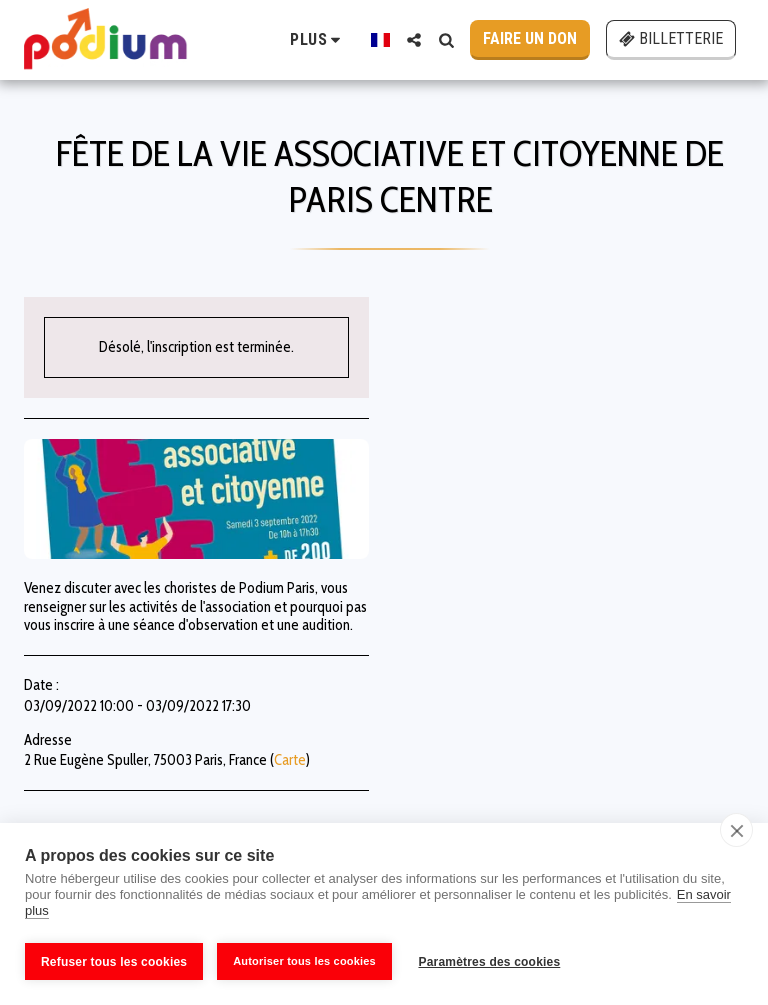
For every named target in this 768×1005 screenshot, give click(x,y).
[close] (736, 833)
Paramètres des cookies (493, 962)
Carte (290, 760)
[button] (414, 40)
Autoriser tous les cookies (304, 961)
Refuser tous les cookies (114, 962)
